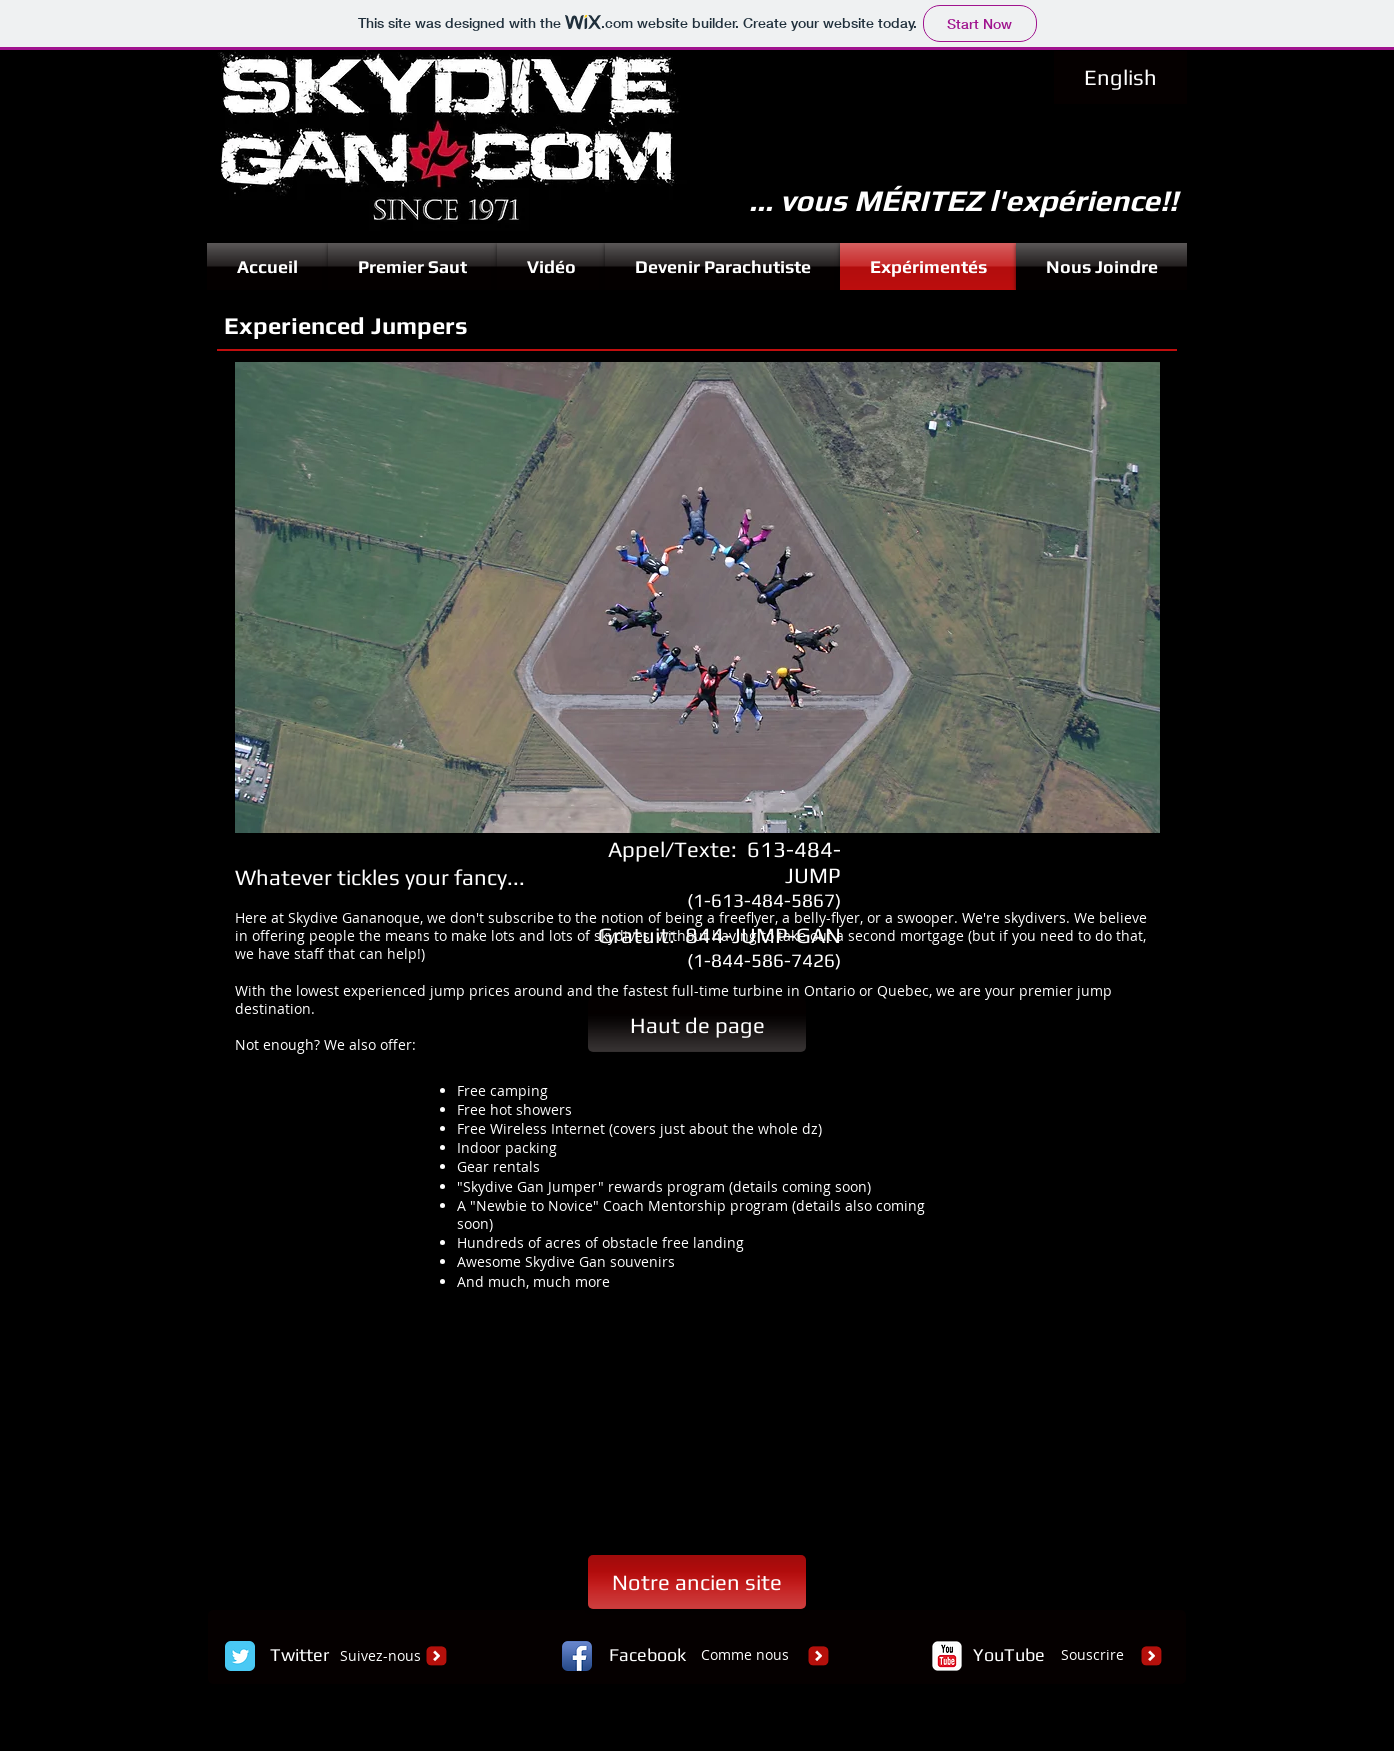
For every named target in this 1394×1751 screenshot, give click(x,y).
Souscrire (1092, 1654)
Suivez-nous (380, 1655)
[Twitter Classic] (240, 1656)
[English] (1120, 77)
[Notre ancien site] (697, 1582)
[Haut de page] (697, 1025)
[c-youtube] (947, 1656)
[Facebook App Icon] (577, 1656)
